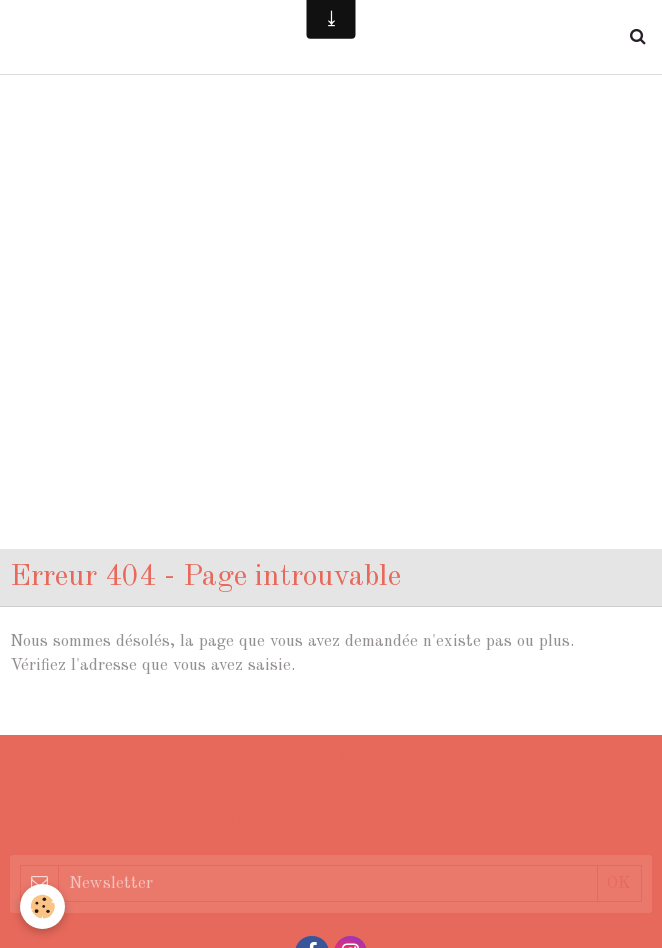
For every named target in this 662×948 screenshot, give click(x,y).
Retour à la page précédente (115, 712)
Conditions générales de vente (331, 821)
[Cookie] (42, 906)
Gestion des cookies (331, 788)
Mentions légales (331, 755)
